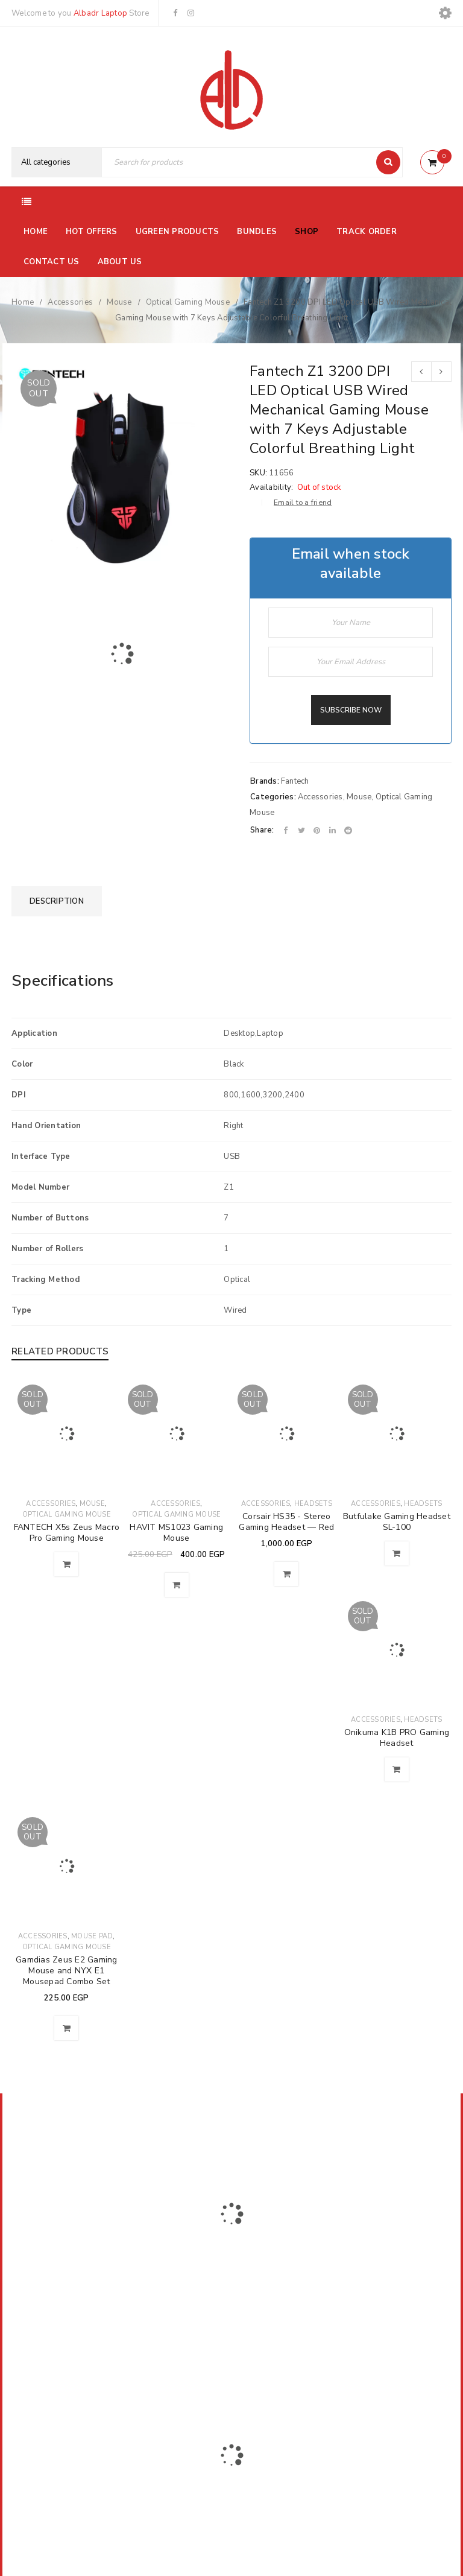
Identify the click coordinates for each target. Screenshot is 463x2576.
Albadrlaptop (152, 2360)
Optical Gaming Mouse (188, 302)
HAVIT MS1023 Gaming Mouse (176, 1532)
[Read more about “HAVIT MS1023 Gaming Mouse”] (177, 1585)
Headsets (313, 1503)
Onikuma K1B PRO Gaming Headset (397, 1738)
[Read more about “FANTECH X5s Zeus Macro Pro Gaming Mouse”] (66, 1564)
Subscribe (356, 2225)
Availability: (271, 487)
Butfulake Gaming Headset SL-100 (396, 1522)
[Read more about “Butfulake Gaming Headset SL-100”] (397, 1553)
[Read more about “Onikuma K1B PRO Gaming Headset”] (397, 1769)
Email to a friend (303, 502)
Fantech (295, 781)
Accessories (70, 302)
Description (57, 901)
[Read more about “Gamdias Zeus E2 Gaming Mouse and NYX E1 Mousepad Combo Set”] (66, 2028)
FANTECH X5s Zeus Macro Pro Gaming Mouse (67, 1532)
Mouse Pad (92, 1936)
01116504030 (86, 2277)
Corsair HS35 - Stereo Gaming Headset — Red (286, 1522)
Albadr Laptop (100, 13)
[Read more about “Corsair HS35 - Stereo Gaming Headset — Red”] (286, 1574)
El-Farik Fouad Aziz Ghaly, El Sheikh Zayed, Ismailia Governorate (74, 2309)
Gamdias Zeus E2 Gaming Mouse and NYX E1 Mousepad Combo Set (67, 1970)
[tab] (56, 901)
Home (22, 302)
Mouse (119, 302)
